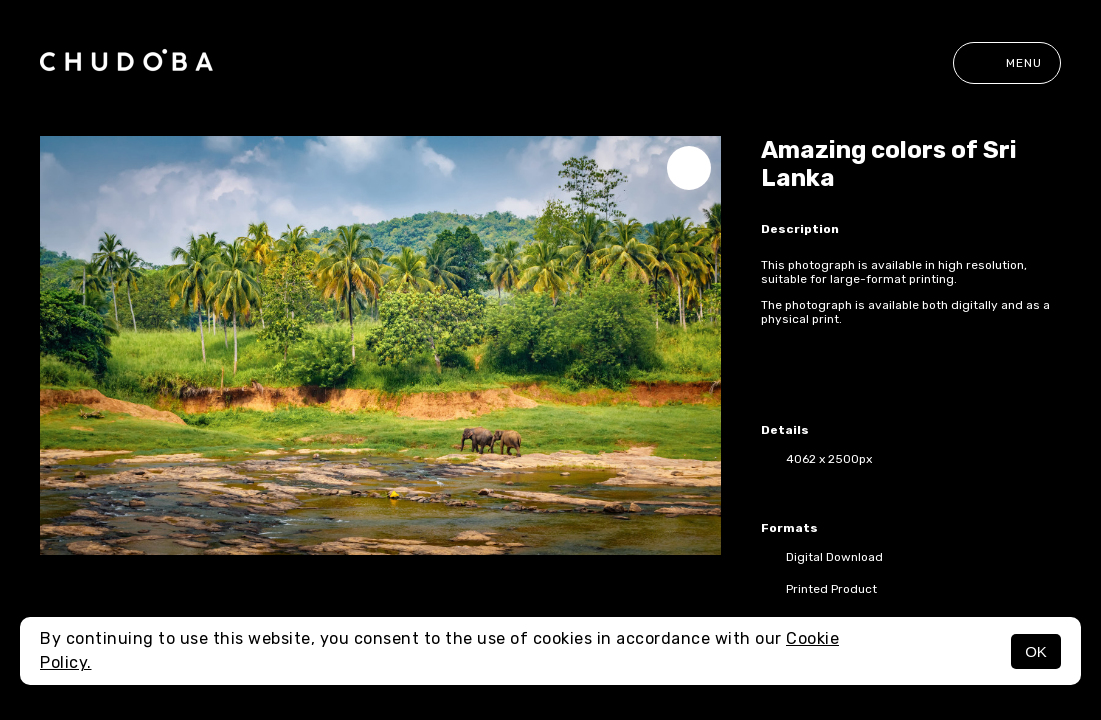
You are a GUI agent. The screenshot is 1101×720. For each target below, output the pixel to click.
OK (1036, 651)
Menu (1007, 63)
